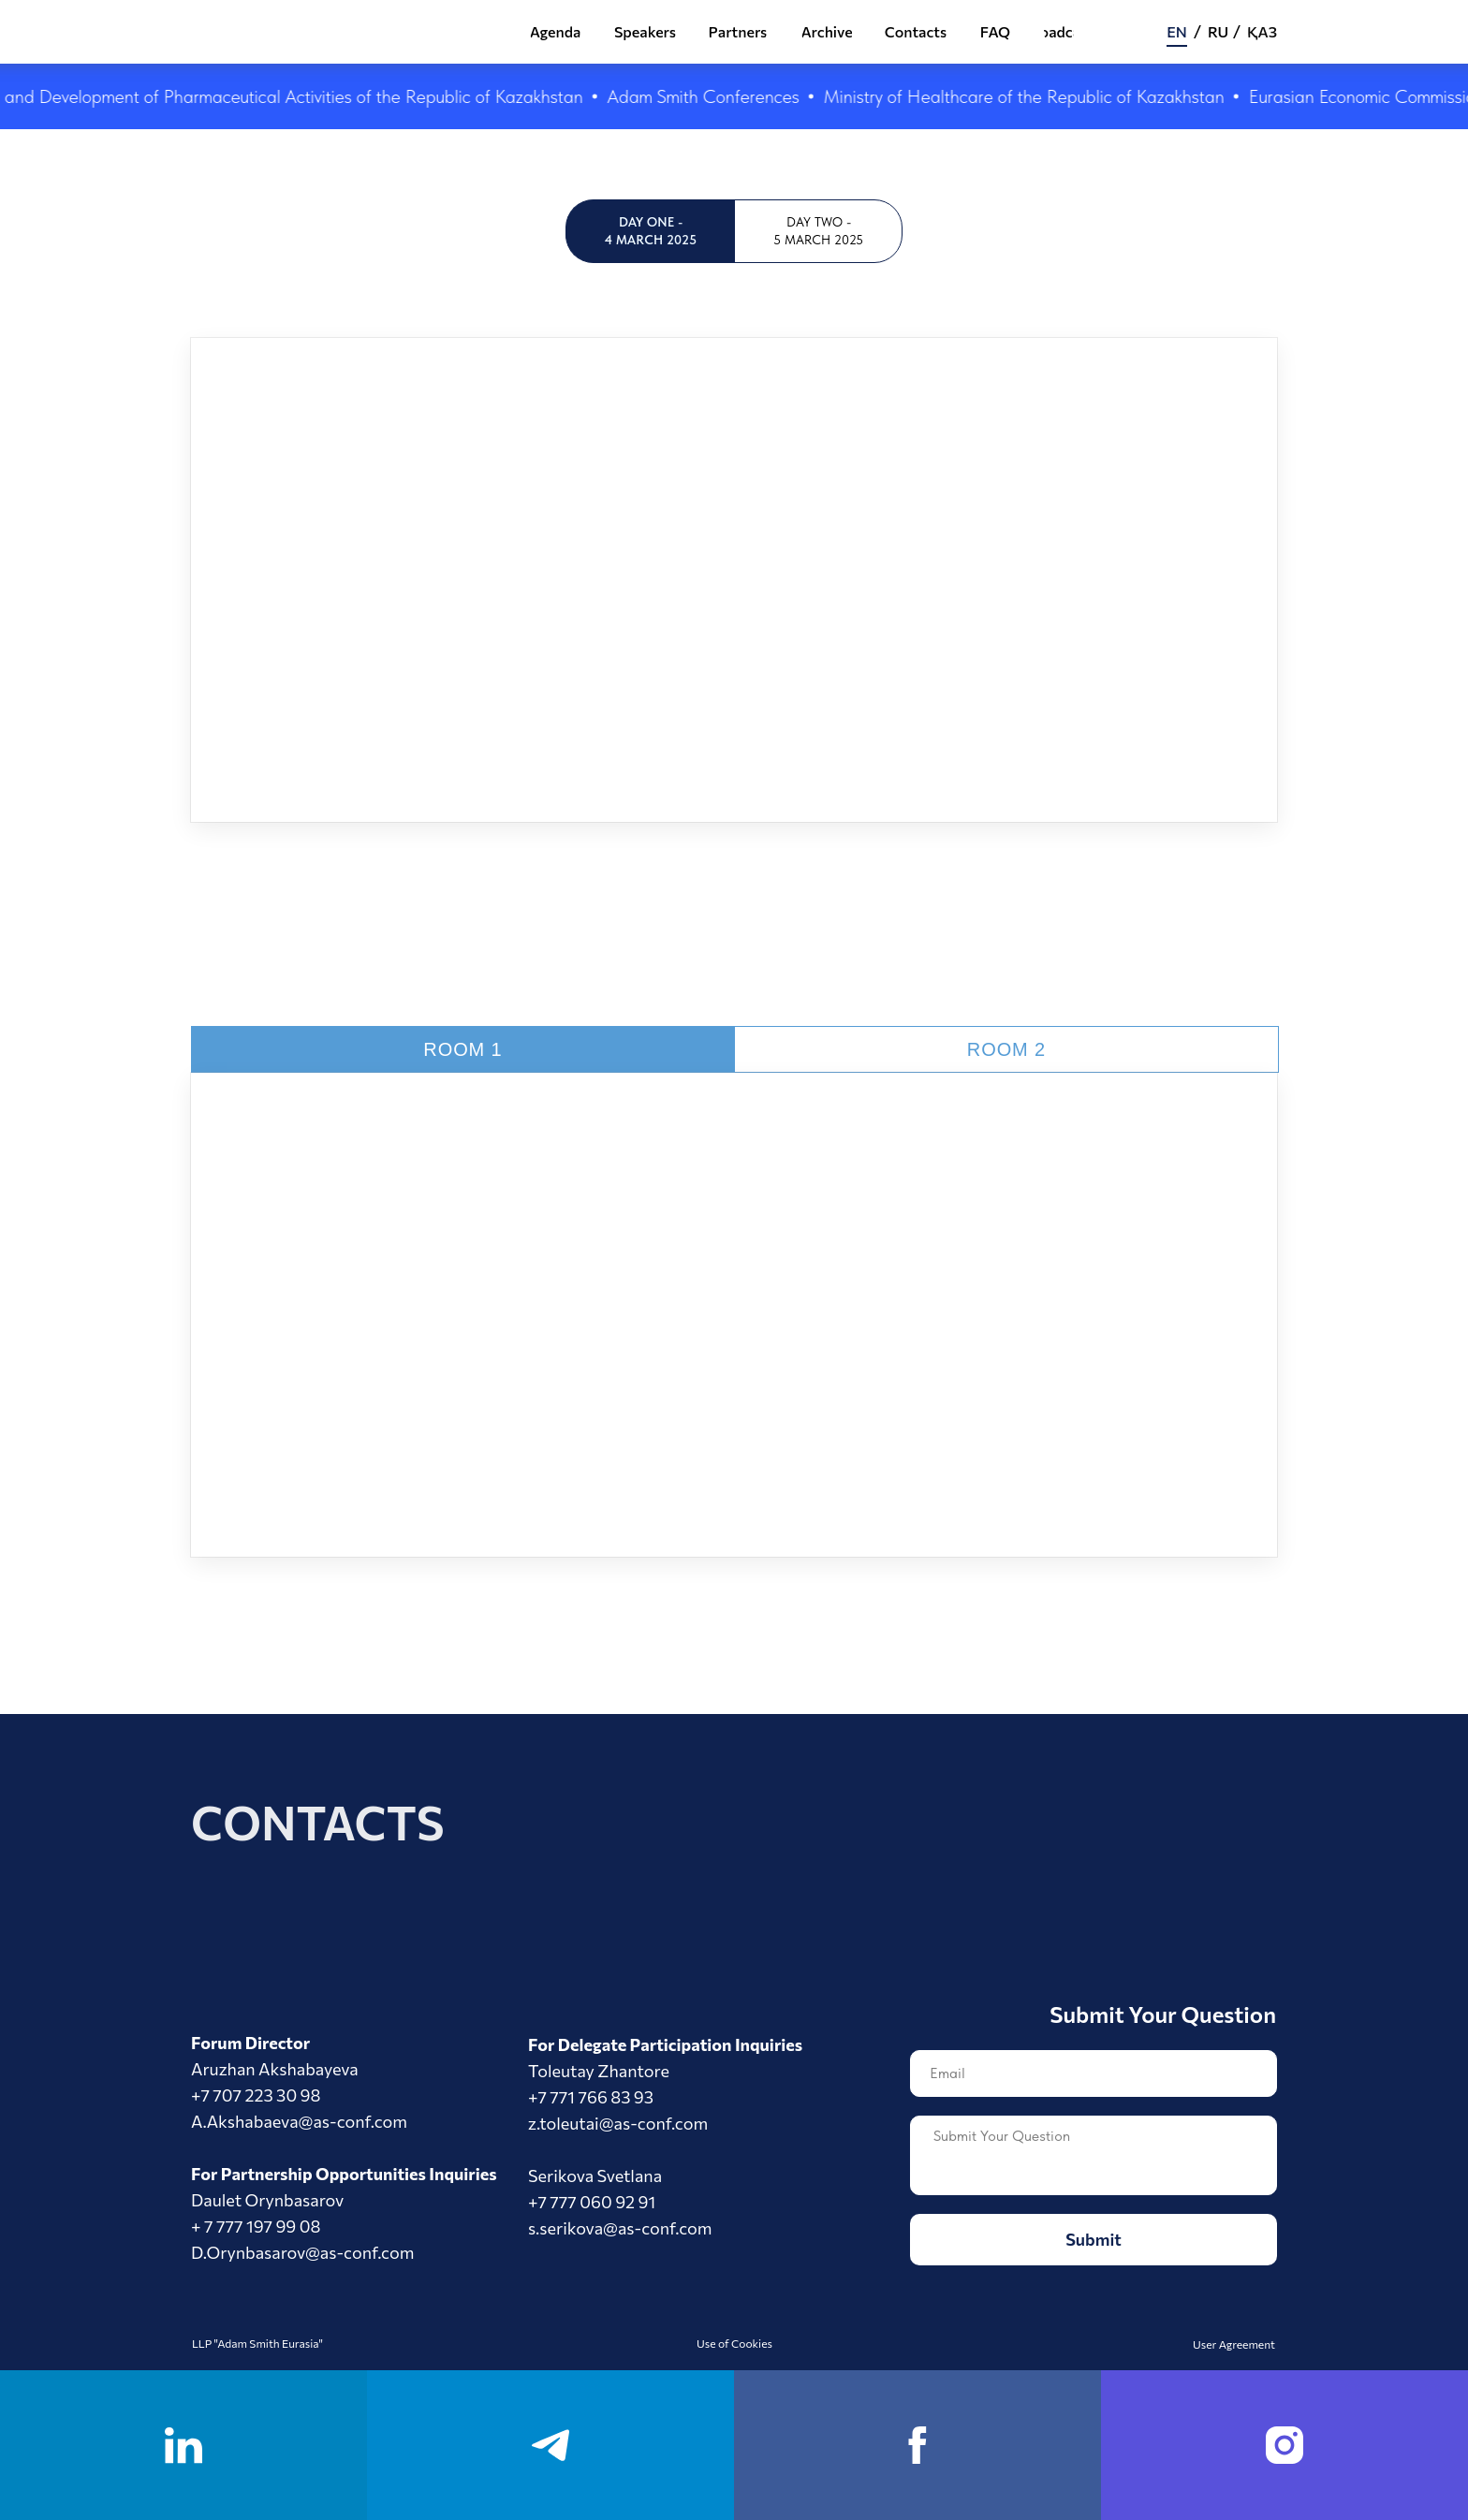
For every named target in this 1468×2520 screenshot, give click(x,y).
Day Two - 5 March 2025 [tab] (818, 230)
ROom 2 (1006, 1049)
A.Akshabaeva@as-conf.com (299, 2121)
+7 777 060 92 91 (591, 2201)
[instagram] (1284, 2445)
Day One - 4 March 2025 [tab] (651, 230)
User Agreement (1234, 2344)
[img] (418, 34)
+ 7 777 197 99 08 (255, 2226)
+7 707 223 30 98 (255, 2095)
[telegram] (550, 2445)
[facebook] (917, 2445)
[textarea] (1093, 2155)
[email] (1093, 2073)
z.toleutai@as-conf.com (618, 2123)
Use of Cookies (734, 2343)
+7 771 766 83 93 (590, 2097)
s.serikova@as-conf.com (620, 2228)
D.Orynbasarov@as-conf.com (302, 2252)
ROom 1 (462, 1049)
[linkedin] (183, 2445)
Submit (1093, 2239)
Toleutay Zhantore (598, 2070)
